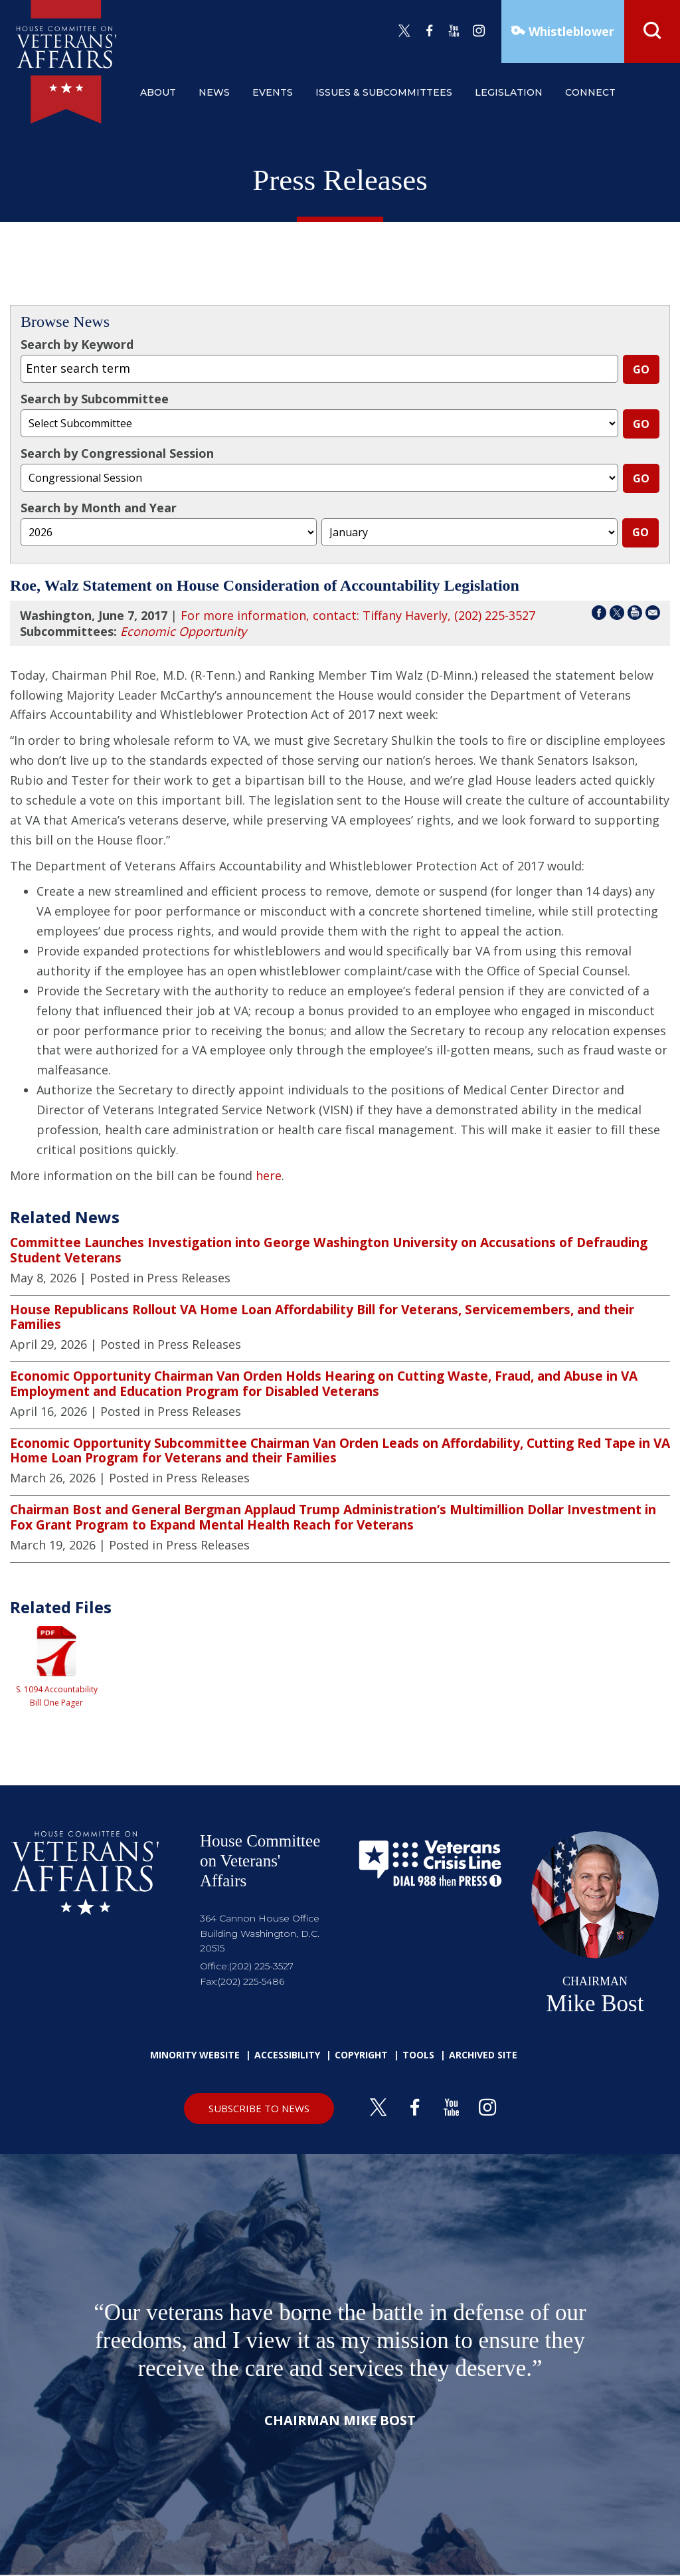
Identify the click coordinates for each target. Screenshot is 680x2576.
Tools (418, 2054)
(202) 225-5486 (251, 1981)
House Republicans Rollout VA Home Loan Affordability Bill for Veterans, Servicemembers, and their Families (322, 1317)
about (158, 92)
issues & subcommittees (383, 92)
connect (590, 92)
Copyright (361, 2054)
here (269, 1175)
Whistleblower (569, 31)
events (272, 92)
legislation (509, 92)
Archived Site (483, 2054)
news (214, 92)
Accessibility (287, 2054)
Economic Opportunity (183, 631)
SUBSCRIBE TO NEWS (259, 2108)
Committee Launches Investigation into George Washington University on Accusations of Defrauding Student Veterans (328, 1250)
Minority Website (195, 2054)
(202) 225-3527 (261, 1966)
